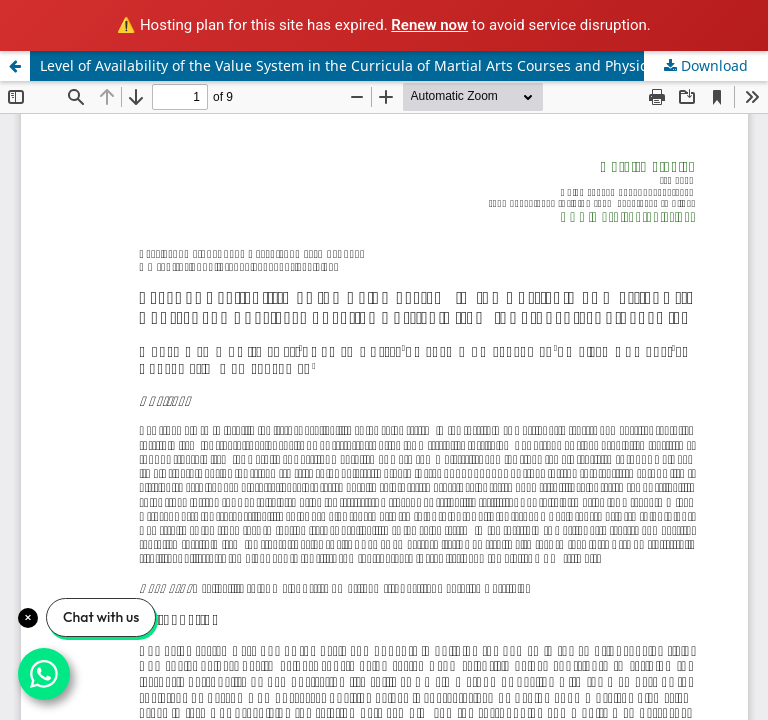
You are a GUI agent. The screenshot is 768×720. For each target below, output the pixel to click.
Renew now (429, 25)
